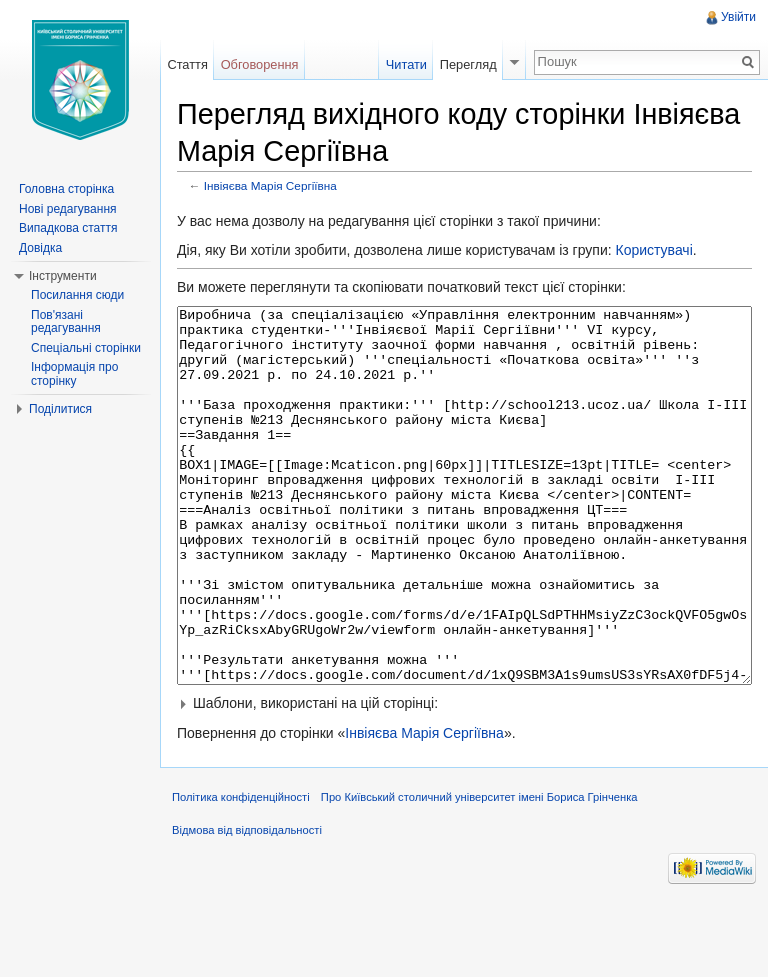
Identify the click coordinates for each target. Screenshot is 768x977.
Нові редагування (68, 209)
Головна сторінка (66, 189)
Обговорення (260, 64)
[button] (464, 778)
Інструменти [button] (63, 276)
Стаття (187, 64)
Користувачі (653, 250)
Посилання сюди (77, 295)
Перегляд (468, 64)
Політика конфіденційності (241, 872)
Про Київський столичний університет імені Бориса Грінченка (479, 872)
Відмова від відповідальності (247, 905)
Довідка (40, 248)
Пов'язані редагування (66, 322)
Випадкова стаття (68, 228)
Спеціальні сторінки (86, 348)
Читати (406, 64)
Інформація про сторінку (74, 374)
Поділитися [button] (60, 409)
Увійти (738, 17)
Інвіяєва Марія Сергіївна (270, 185)
